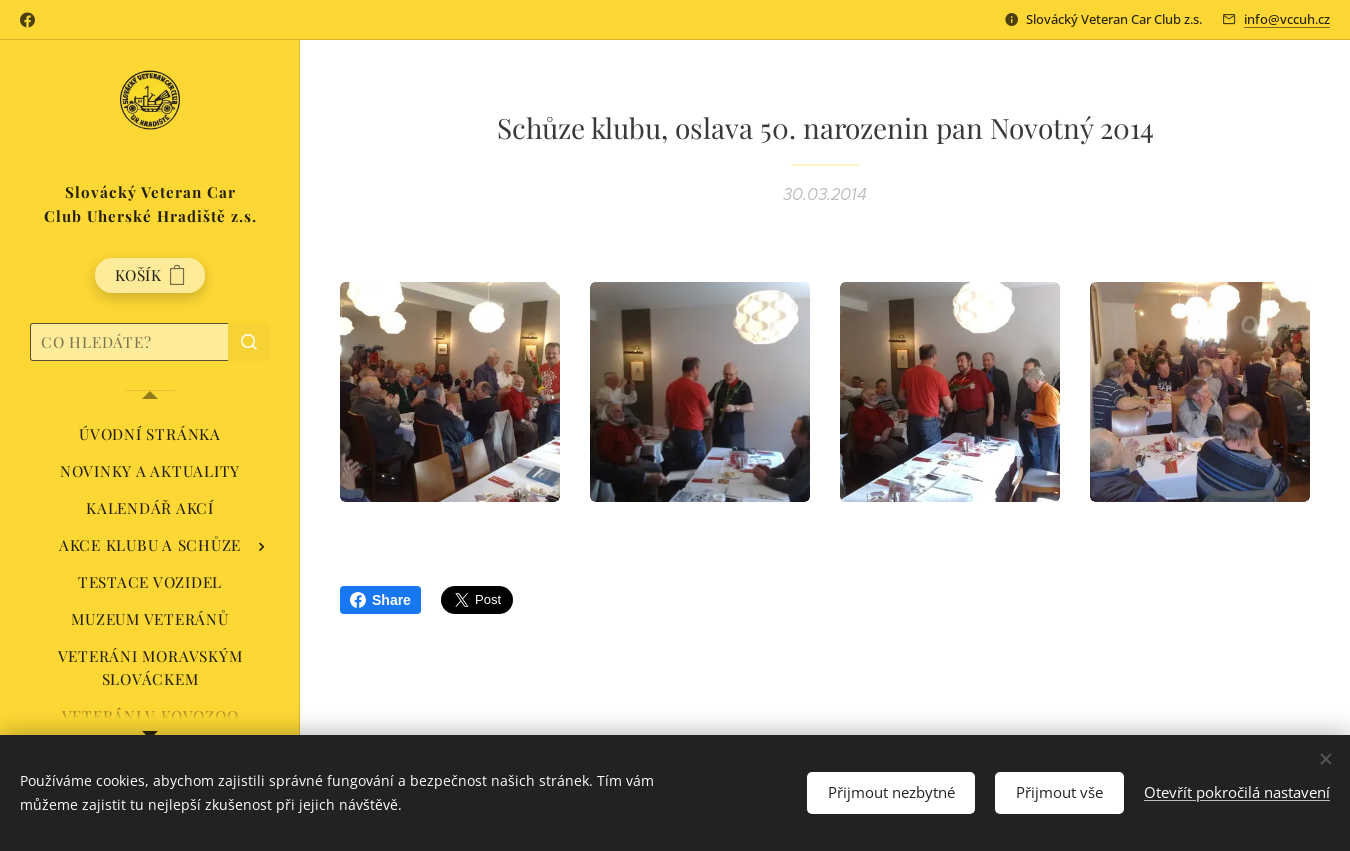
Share (380, 600)
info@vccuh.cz (1287, 19)
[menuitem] (150, 434)
